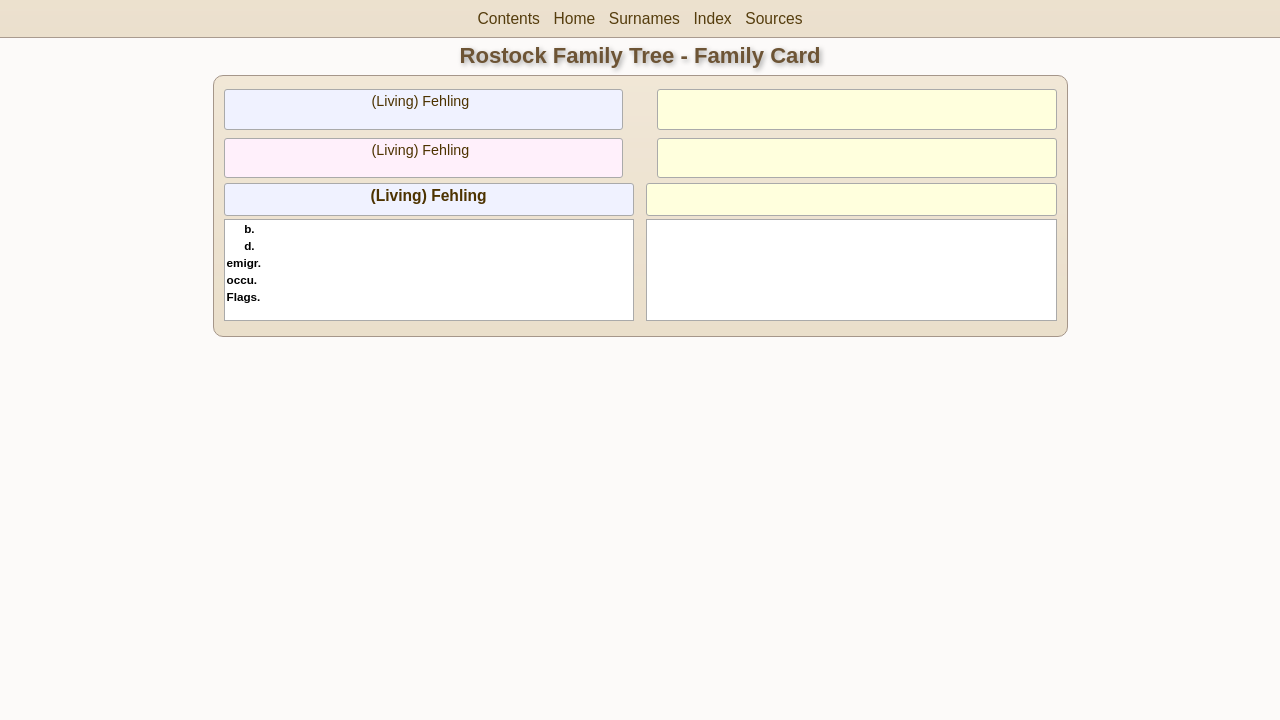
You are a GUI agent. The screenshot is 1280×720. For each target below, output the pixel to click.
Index (712, 18)
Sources (773, 18)
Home (575, 18)
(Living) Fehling (421, 101)
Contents (509, 18)
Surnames (644, 18)
